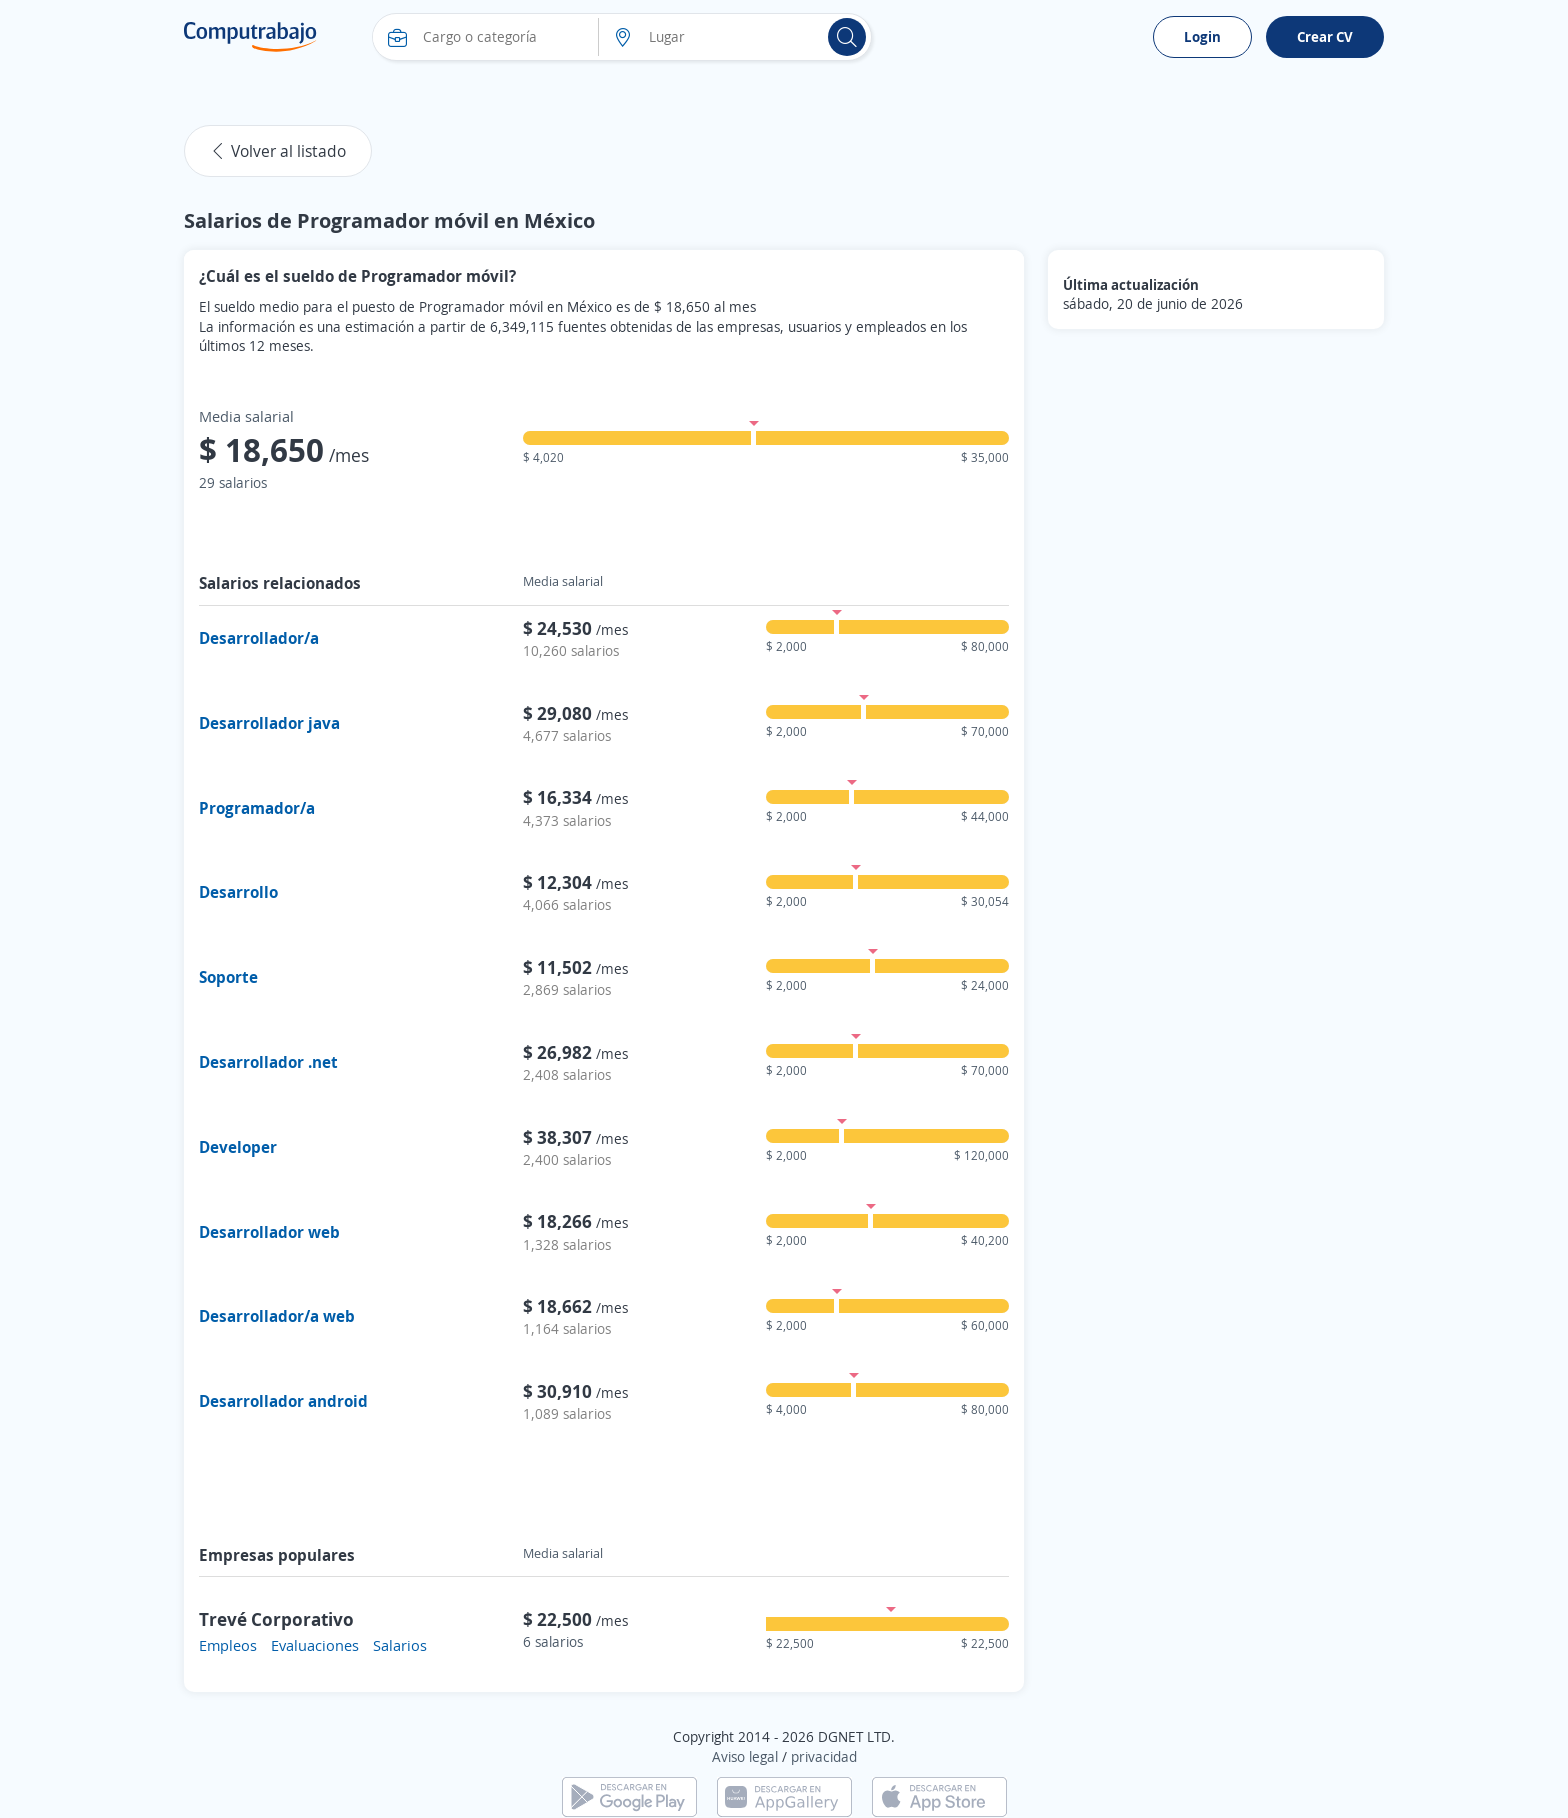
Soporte (228, 977)
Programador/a (257, 808)
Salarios (400, 1645)
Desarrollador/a (259, 638)
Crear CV (1325, 36)
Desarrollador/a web (277, 1316)
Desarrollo (238, 892)
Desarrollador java (269, 723)
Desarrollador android (283, 1401)
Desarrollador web (269, 1232)
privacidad (824, 1756)
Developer (238, 1147)
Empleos (228, 1645)
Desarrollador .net (268, 1062)
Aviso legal (745, 1756)
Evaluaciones (315, 1645)
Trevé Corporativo (276, 1619)
